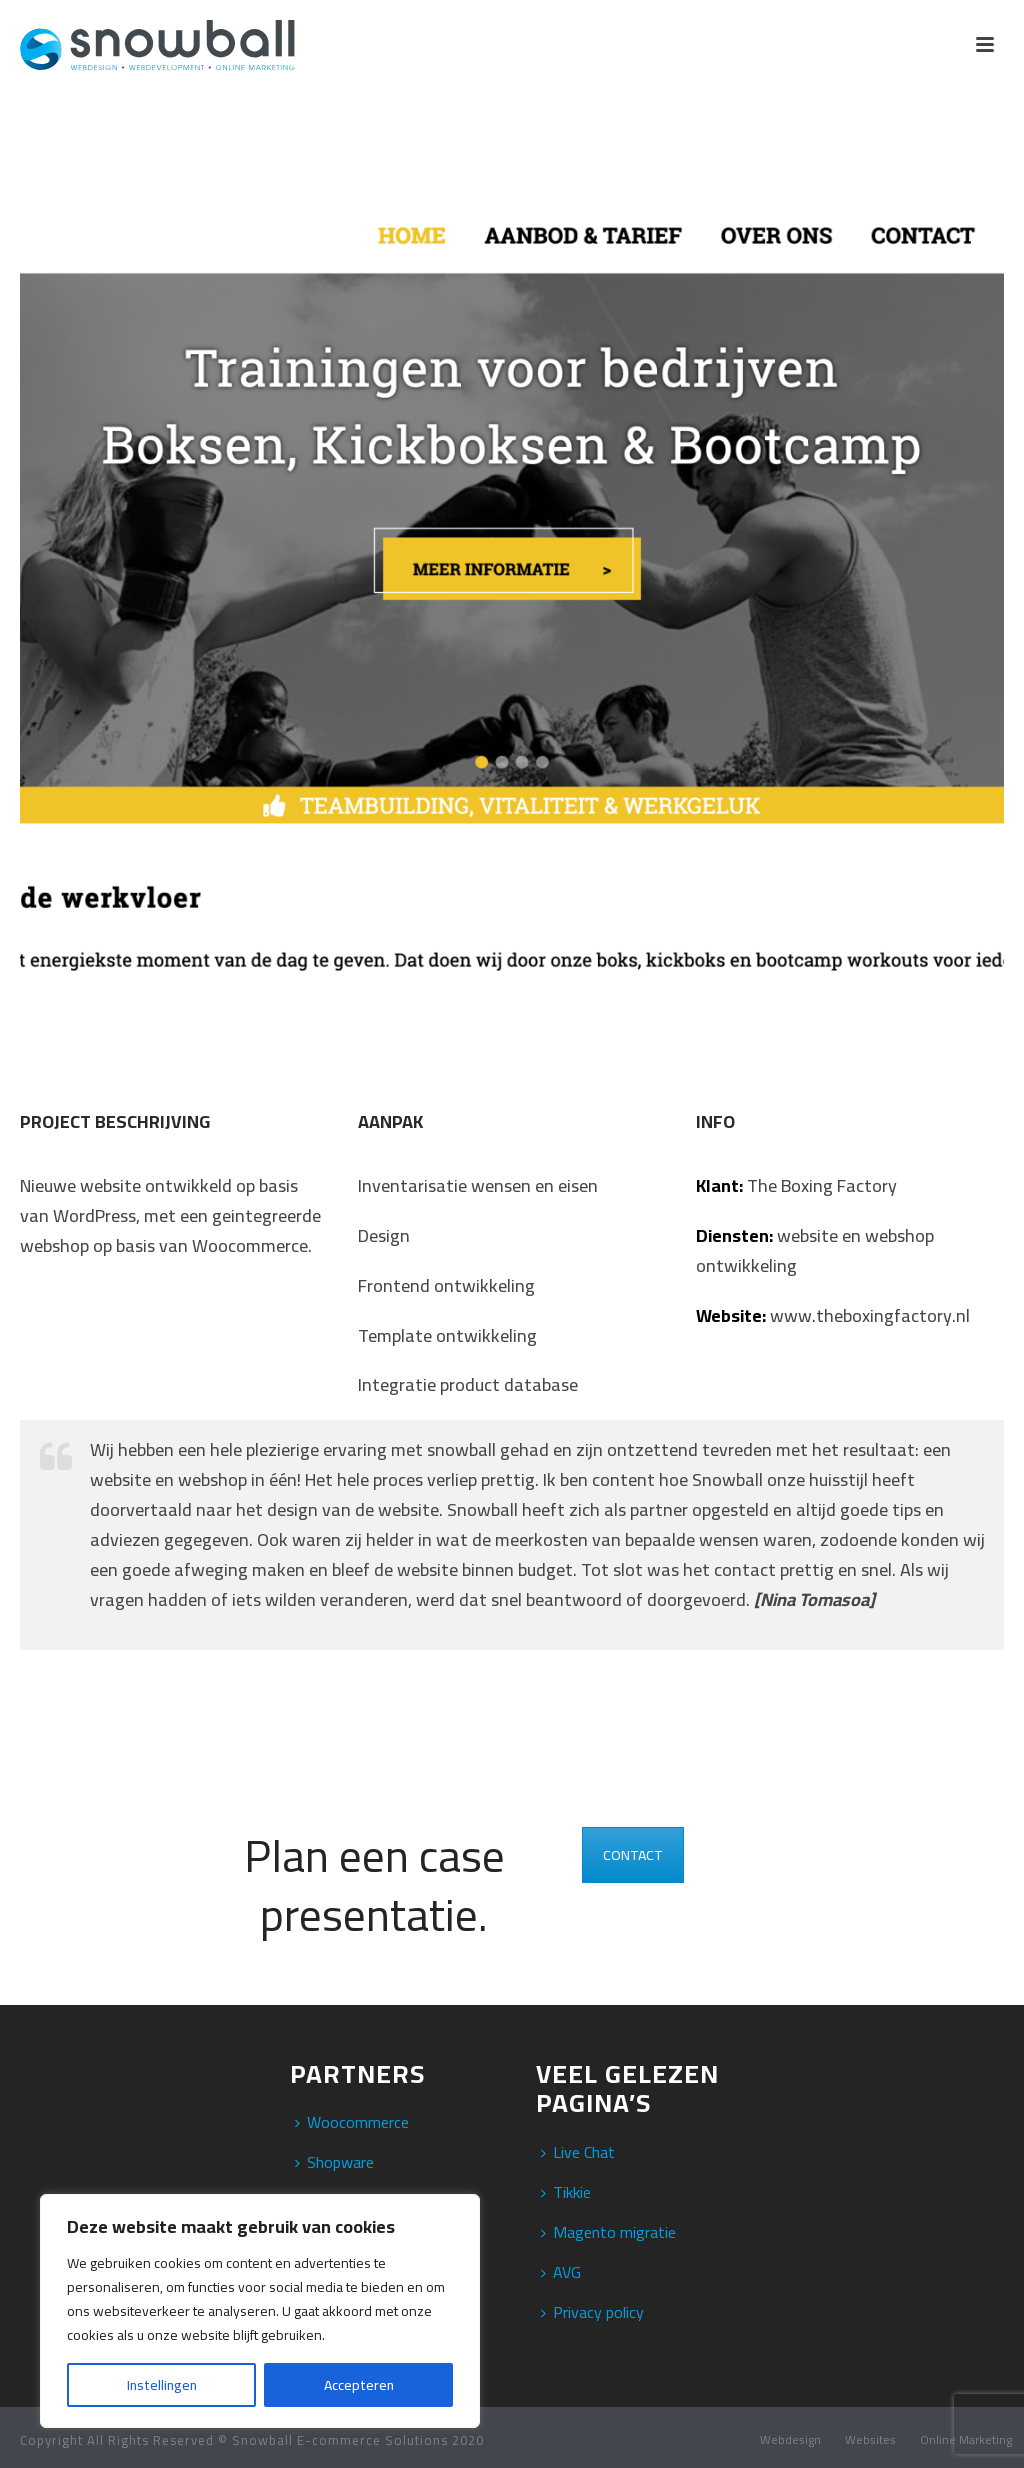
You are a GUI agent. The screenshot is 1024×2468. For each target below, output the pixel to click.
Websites (870, 2440)
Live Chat (578, 2152)
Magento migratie (608, 2232)
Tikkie (566, 2192)
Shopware (334, 2162)
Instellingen (162, 2385)
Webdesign (790, 2440)
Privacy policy (592, 2312)
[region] (260, 2311)
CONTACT (633, 1855)
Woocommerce (352, 2122)
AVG (561, 2272)
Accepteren (359, 2385)
